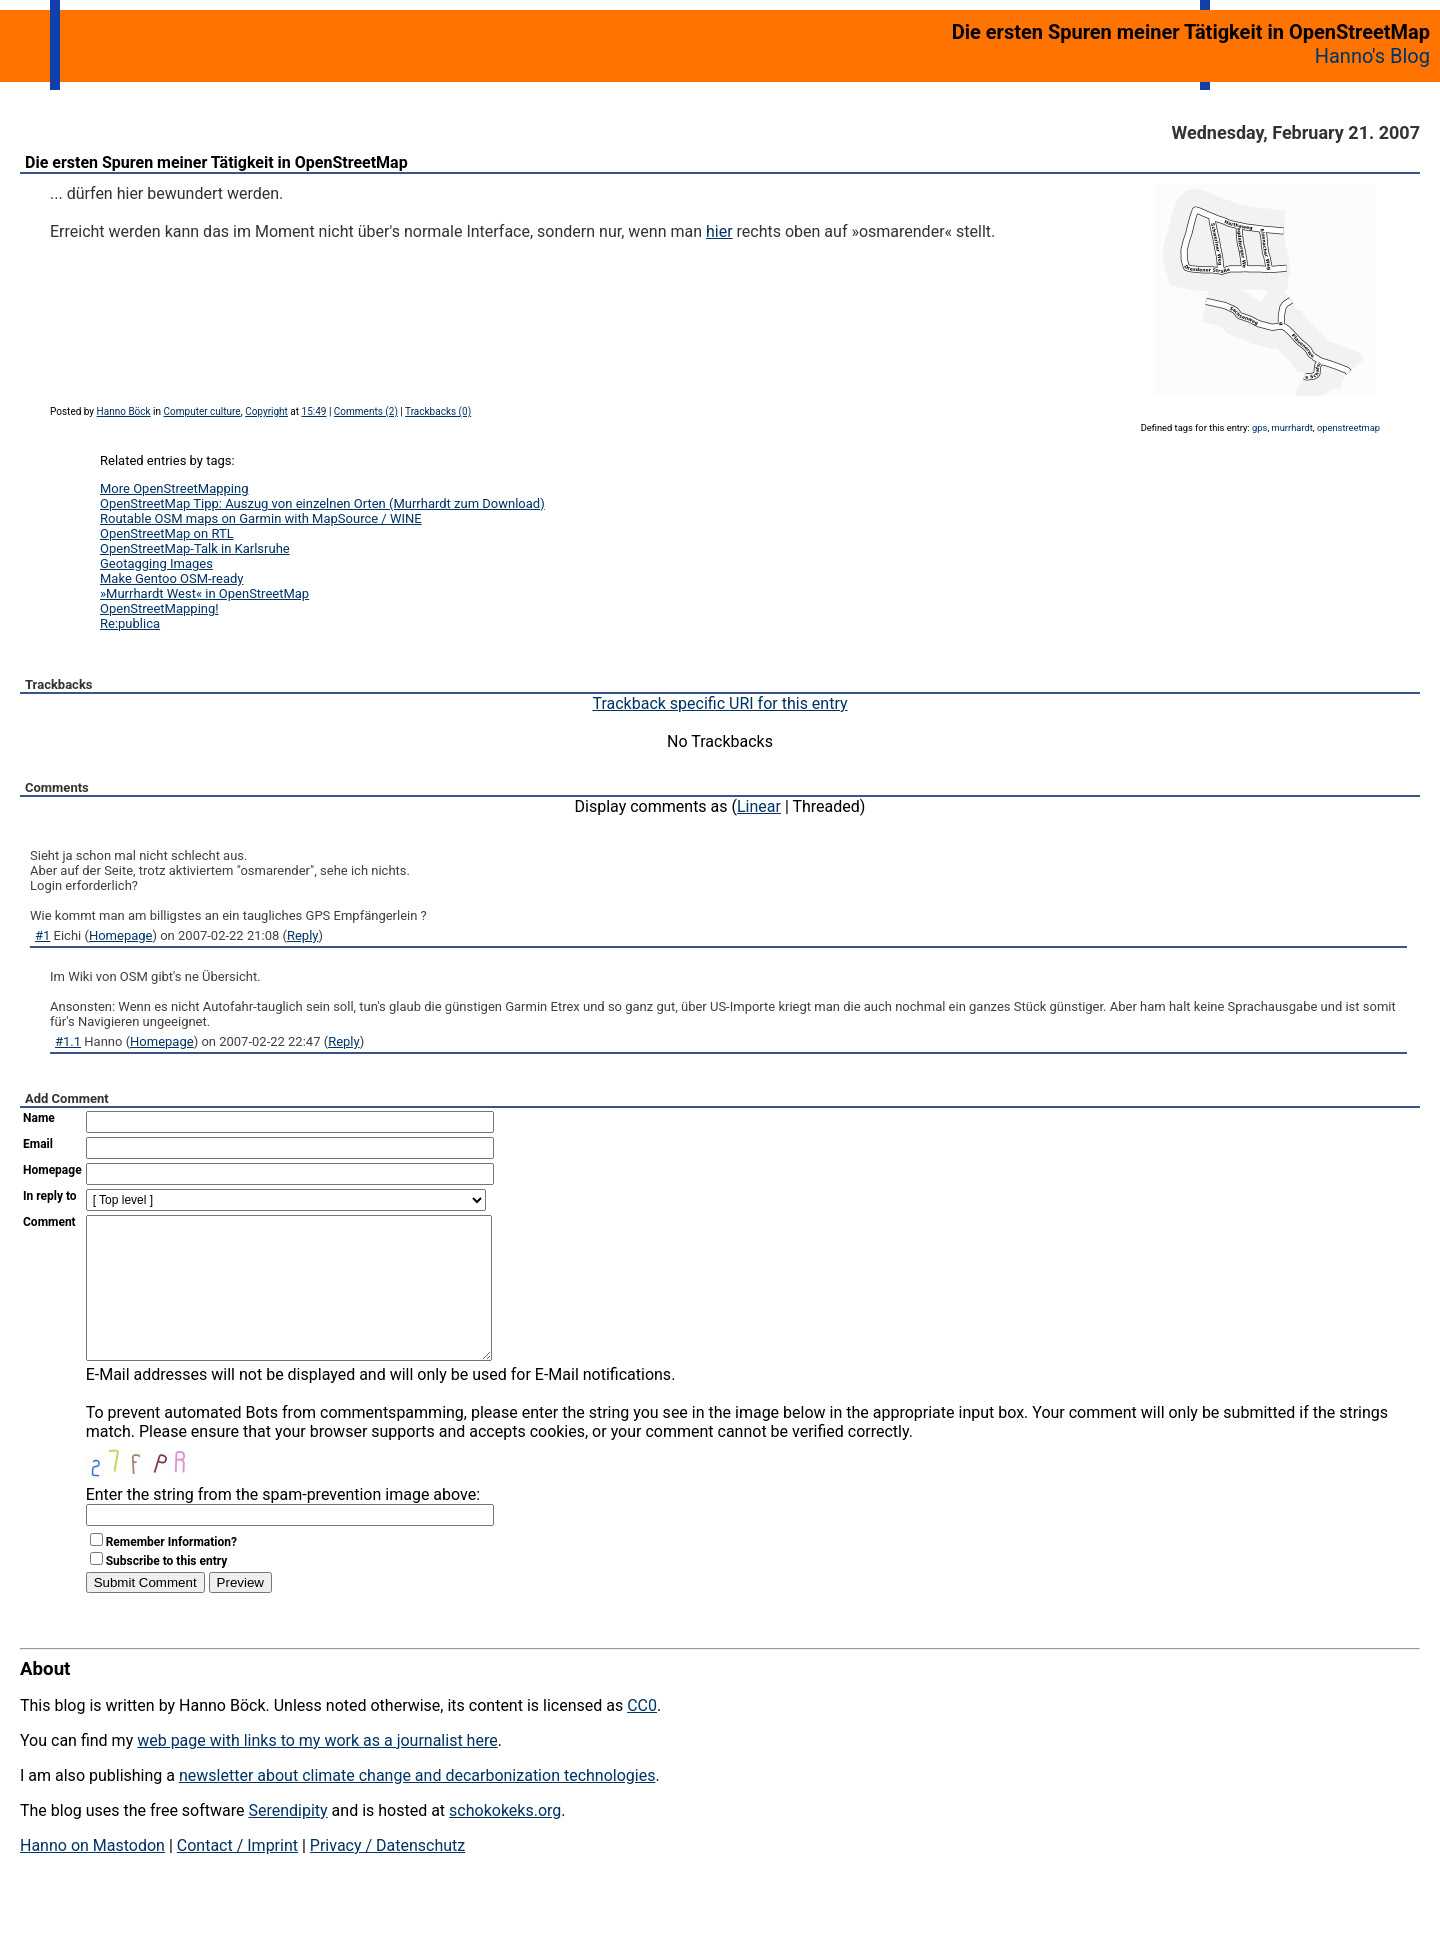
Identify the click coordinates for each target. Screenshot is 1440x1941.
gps (1259, 427)
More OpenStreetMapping (174, 488)
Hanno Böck (124, 411)
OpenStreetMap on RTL (167, 533)
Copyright (266, 411)
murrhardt (1292, 427)
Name (39, 1118)
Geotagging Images (156, 563)
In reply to (50, 1196)
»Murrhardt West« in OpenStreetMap (204, 593)
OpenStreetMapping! (159, 608)
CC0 (642, 1735)
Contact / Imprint (237, 1875)
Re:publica (130, 623)
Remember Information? (171, 1572)
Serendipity (287, 1840)
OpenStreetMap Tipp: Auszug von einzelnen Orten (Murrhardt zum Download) (322, 503)
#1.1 (68, 1041)
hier (719, 231)
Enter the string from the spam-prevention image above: (283, 1524)
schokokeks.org (505, 1840)
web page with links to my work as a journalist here (317, 1770)
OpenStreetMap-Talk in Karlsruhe (195, 548)
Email (38, 1144)
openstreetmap (1348, 427)
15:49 (314, 411)
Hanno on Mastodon (92, 1875)
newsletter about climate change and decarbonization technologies (417, 1805)
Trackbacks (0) (438, 411)
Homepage (121, 935)
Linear (759, 806)
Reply (303, 935)
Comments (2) (366, 411)
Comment (49, 1222)
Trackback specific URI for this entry (719, 703)
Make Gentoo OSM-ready (171, 578)
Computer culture (202, 411)
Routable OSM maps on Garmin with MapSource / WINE (261, 518)
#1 (42, 935)
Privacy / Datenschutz (387, 1875)
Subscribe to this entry (167, 1591)
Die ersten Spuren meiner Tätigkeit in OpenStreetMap (216, 162)
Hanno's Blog (1372, 56)
